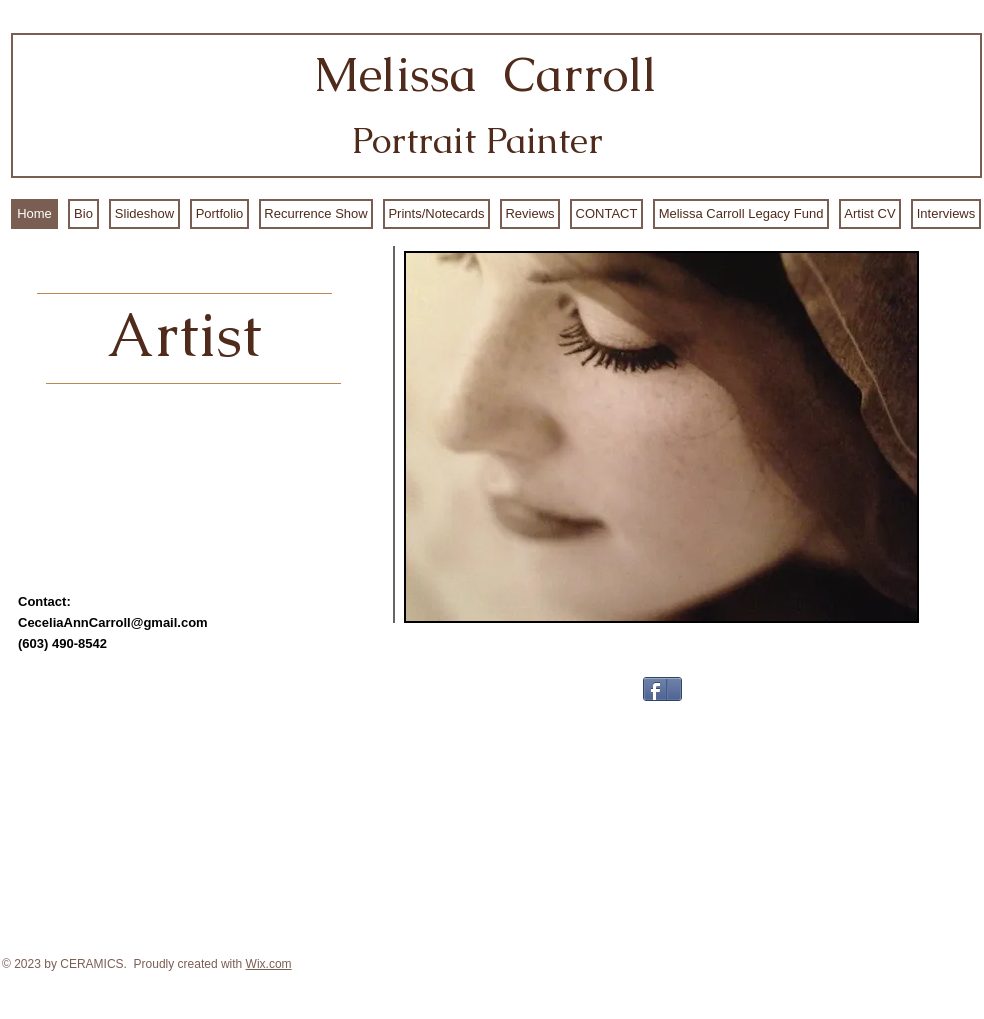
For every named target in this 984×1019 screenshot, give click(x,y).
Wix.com (269, 964)
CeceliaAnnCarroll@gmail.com (113, 622)
